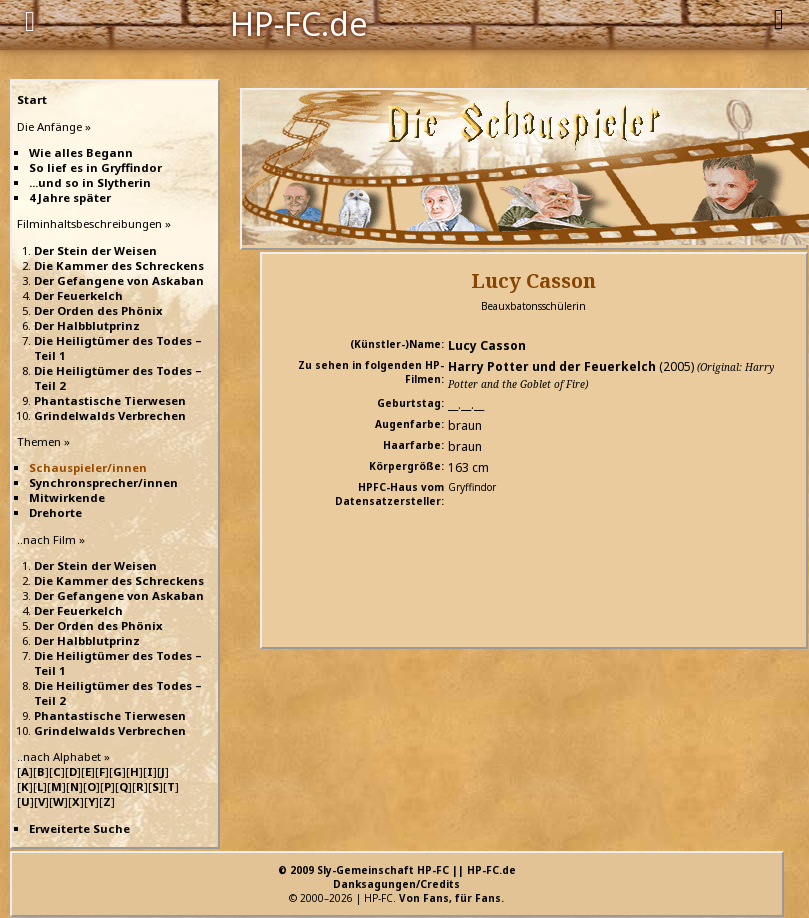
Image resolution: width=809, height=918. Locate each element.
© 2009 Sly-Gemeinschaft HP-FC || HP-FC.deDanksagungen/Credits (397, 877)
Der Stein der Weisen (95, 250)
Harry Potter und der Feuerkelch (552, 366)
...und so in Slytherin (90, 182)
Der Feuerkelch (78, 295)
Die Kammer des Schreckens (119, 265)
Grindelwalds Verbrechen (110, 415)
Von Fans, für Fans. (451, 898)
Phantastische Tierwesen (110, 400)
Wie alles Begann (81, 152)
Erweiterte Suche (79, 828)
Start (32, 99)
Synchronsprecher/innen (103, 482)
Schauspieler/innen (88, 467)
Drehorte (55, 512)
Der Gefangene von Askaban (119, 280)
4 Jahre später (70, 197)
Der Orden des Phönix (98, 310)
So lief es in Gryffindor (95, 167)
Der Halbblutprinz (87, 325)
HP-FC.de (299, 22)
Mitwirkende (67, 497)
